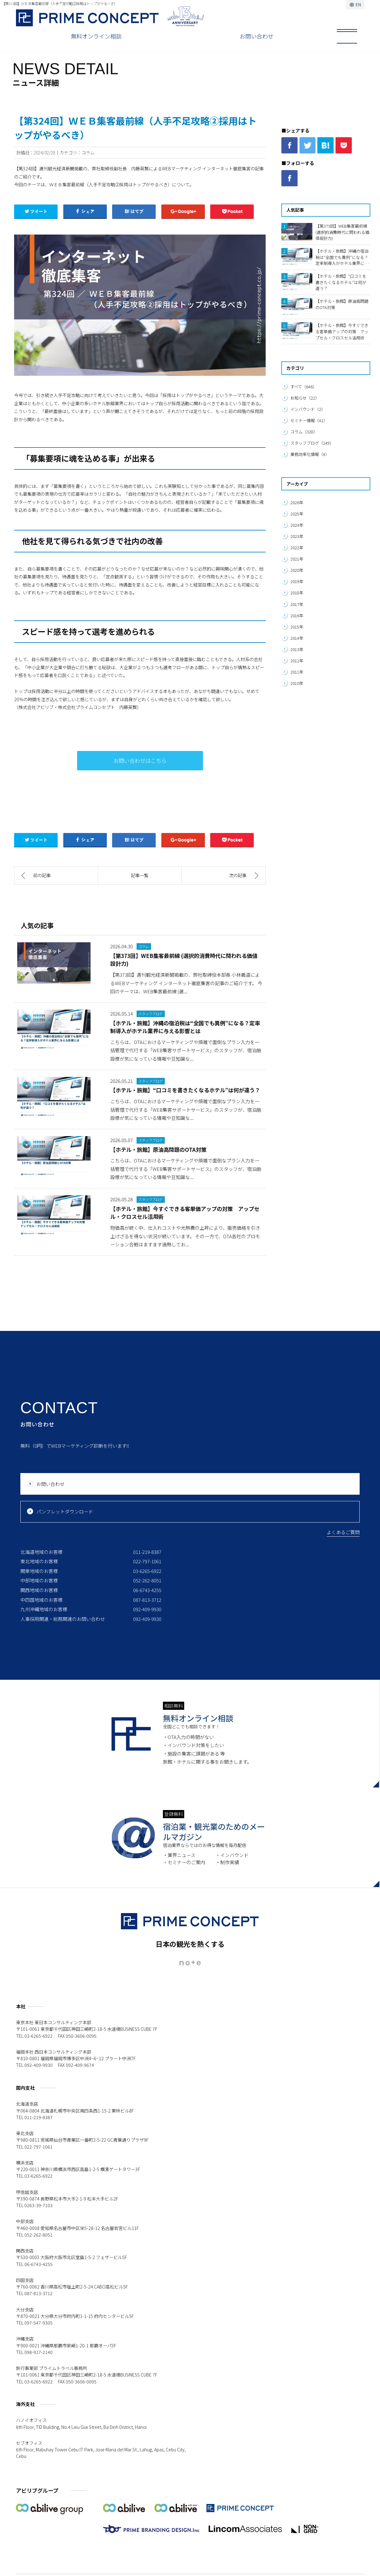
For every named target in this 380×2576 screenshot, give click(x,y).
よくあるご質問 (343, 1532)
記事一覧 (139, 875)
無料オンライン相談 (96, 36)
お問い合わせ (256, 36)
